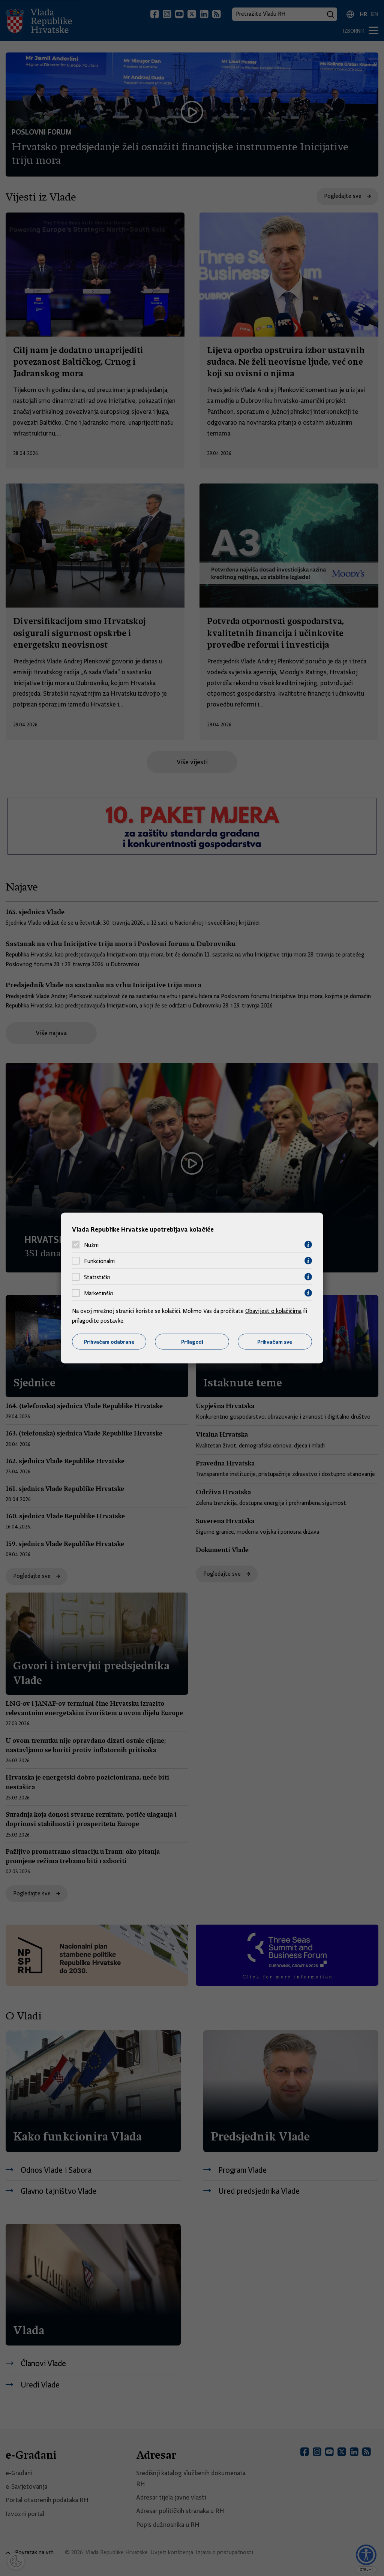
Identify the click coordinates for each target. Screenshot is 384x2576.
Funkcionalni (99, 1260)
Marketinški (98, 1293)
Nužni (91, 1244)
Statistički (97, 1277)
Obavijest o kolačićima (273, 1311)
